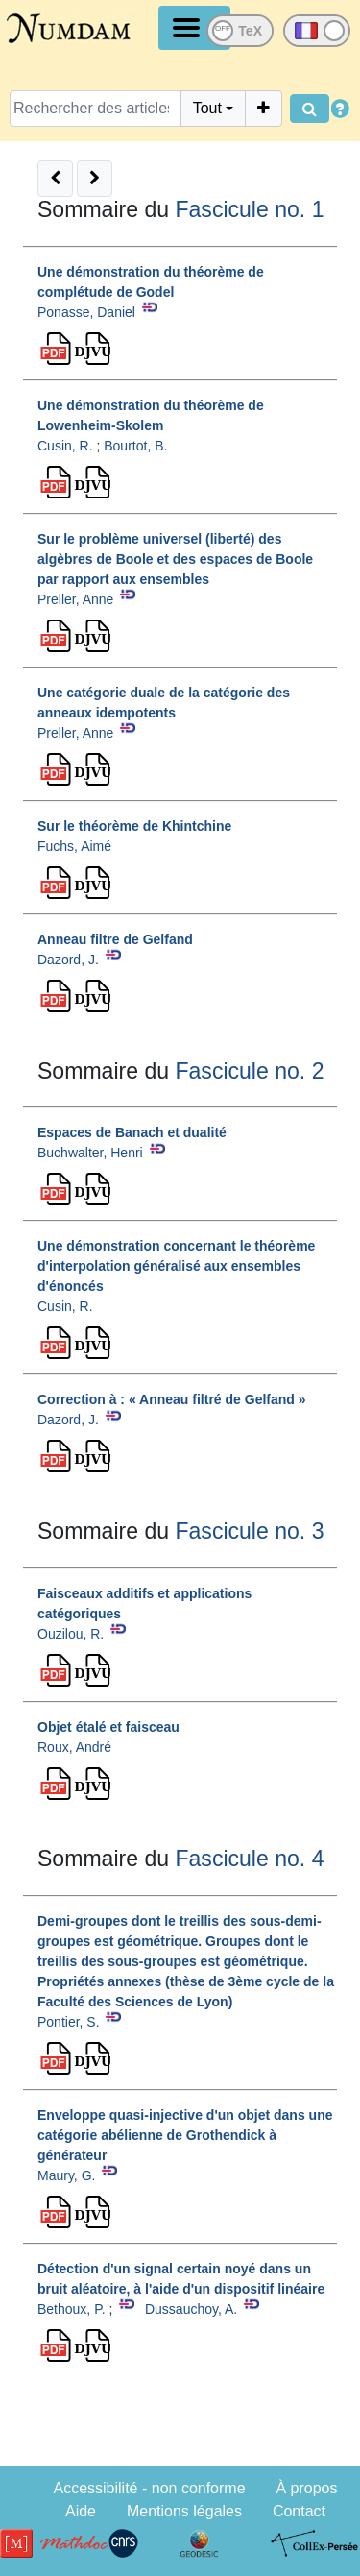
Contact (299, 2511)
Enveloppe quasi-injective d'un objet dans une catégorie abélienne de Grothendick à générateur (185, 2135)
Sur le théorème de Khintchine (134, 826)
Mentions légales (184, 2511)
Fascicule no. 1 (249, 209)
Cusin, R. (65, 445)
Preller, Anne (75, 599)
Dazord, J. (68, 959)
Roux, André (74, 1747)
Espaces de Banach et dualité (132, 1132)
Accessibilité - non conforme (149, 2488)
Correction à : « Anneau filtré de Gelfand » (171, 1399)
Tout (207, 108)
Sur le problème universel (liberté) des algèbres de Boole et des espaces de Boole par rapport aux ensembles (175, 559)
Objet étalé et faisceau (108, 1727)
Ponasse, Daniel (86, 312)
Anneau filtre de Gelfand (115, 939)
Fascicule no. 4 (249, 1858)
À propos (306, 2488)
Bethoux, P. (71, 2309)
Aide (80, 2511)
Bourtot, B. (135, 445)
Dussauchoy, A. (191, 2309)
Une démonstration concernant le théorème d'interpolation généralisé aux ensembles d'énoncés (176, 1266)
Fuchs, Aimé (74, 846)
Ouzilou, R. (70, 1633)
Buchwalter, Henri (90, 1152)
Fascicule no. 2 (249, 1070)
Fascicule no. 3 (249, 1531)
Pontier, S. (68, 2021)
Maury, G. (66, 2175)
